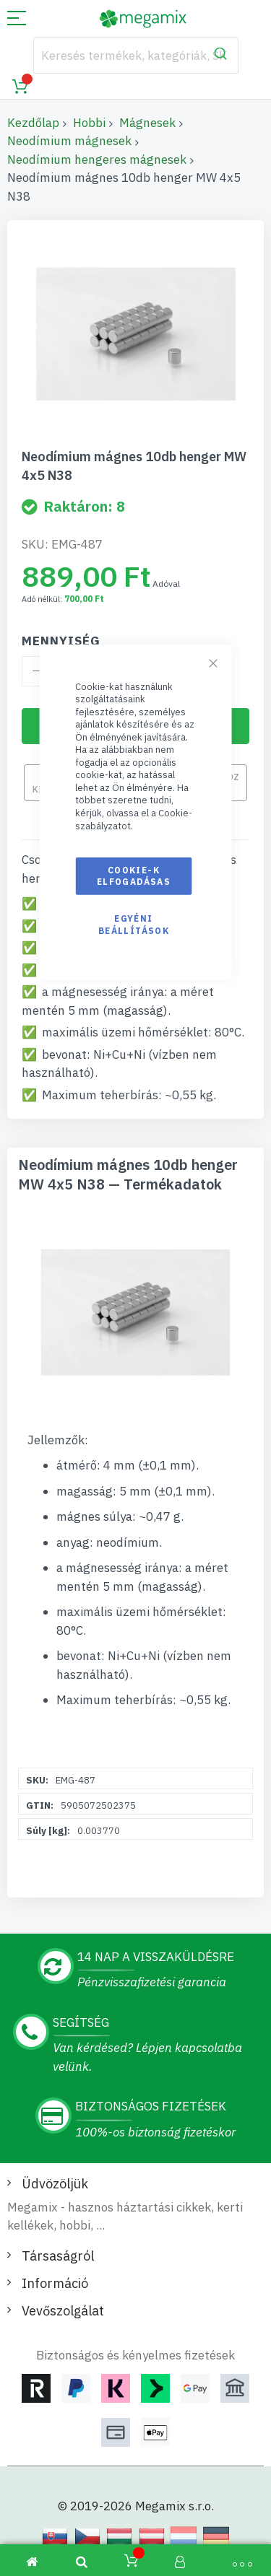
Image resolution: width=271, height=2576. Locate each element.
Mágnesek (147, 123)
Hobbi (89, 123)
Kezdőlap (33, 123)
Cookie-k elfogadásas (134, 876)
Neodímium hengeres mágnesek (96, 159)
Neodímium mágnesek (69, 141)
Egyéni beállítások (133, 924)
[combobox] (135, 56)
